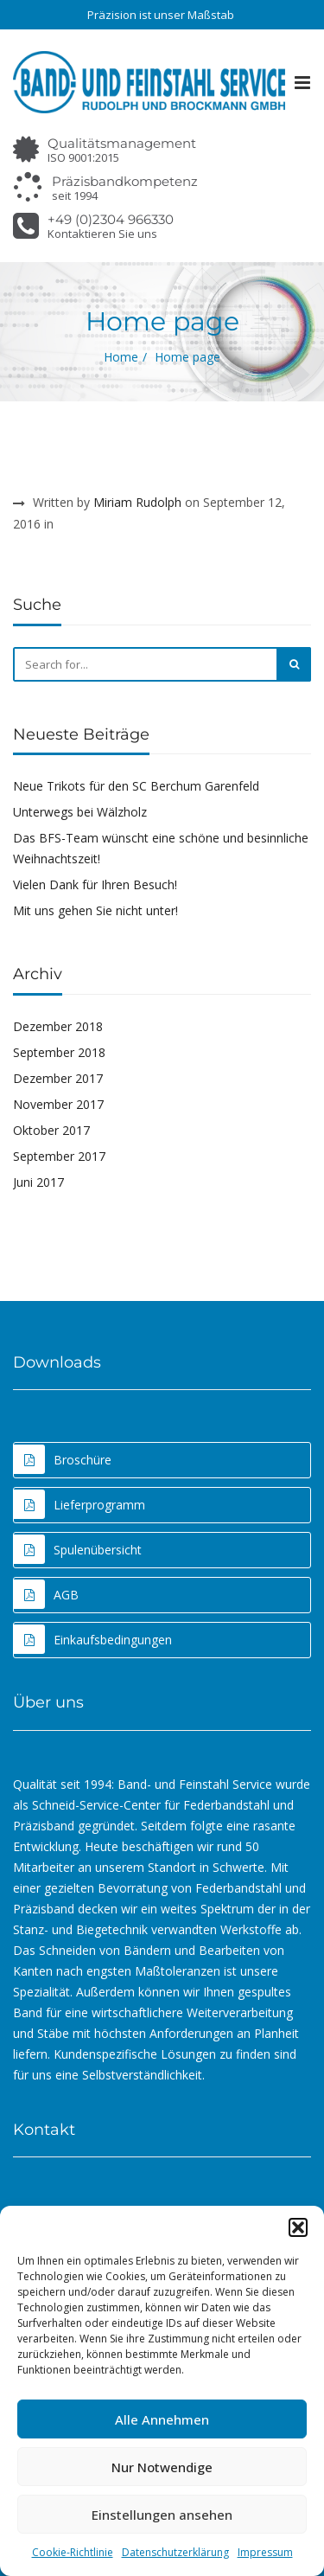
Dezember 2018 (58, 1026)
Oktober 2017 (51, 1130)
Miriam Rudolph (137, 502)
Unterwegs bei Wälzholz (80, 812)
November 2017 (58, 1104)
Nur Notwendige (162, 2467)
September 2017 (59, 1156)
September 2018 (59, 1052)
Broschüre (62, 1459)
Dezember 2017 (58, 1078)
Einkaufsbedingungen (93, 1639)
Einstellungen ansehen (162, 2514)
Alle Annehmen (162, 2419)
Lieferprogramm (79, 1504)
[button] (298, 2227)
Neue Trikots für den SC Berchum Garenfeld (136, 786)
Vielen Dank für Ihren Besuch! (95, 884)
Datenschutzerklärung (175, 2552)
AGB (46, 1594)
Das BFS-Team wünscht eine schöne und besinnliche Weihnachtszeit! (160, 848)
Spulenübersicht (78, 1549)
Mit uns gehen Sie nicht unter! (95, 910)
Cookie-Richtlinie (72, 2552)
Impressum (265, 2552)
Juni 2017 (38, 1182)
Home (121, 357)
